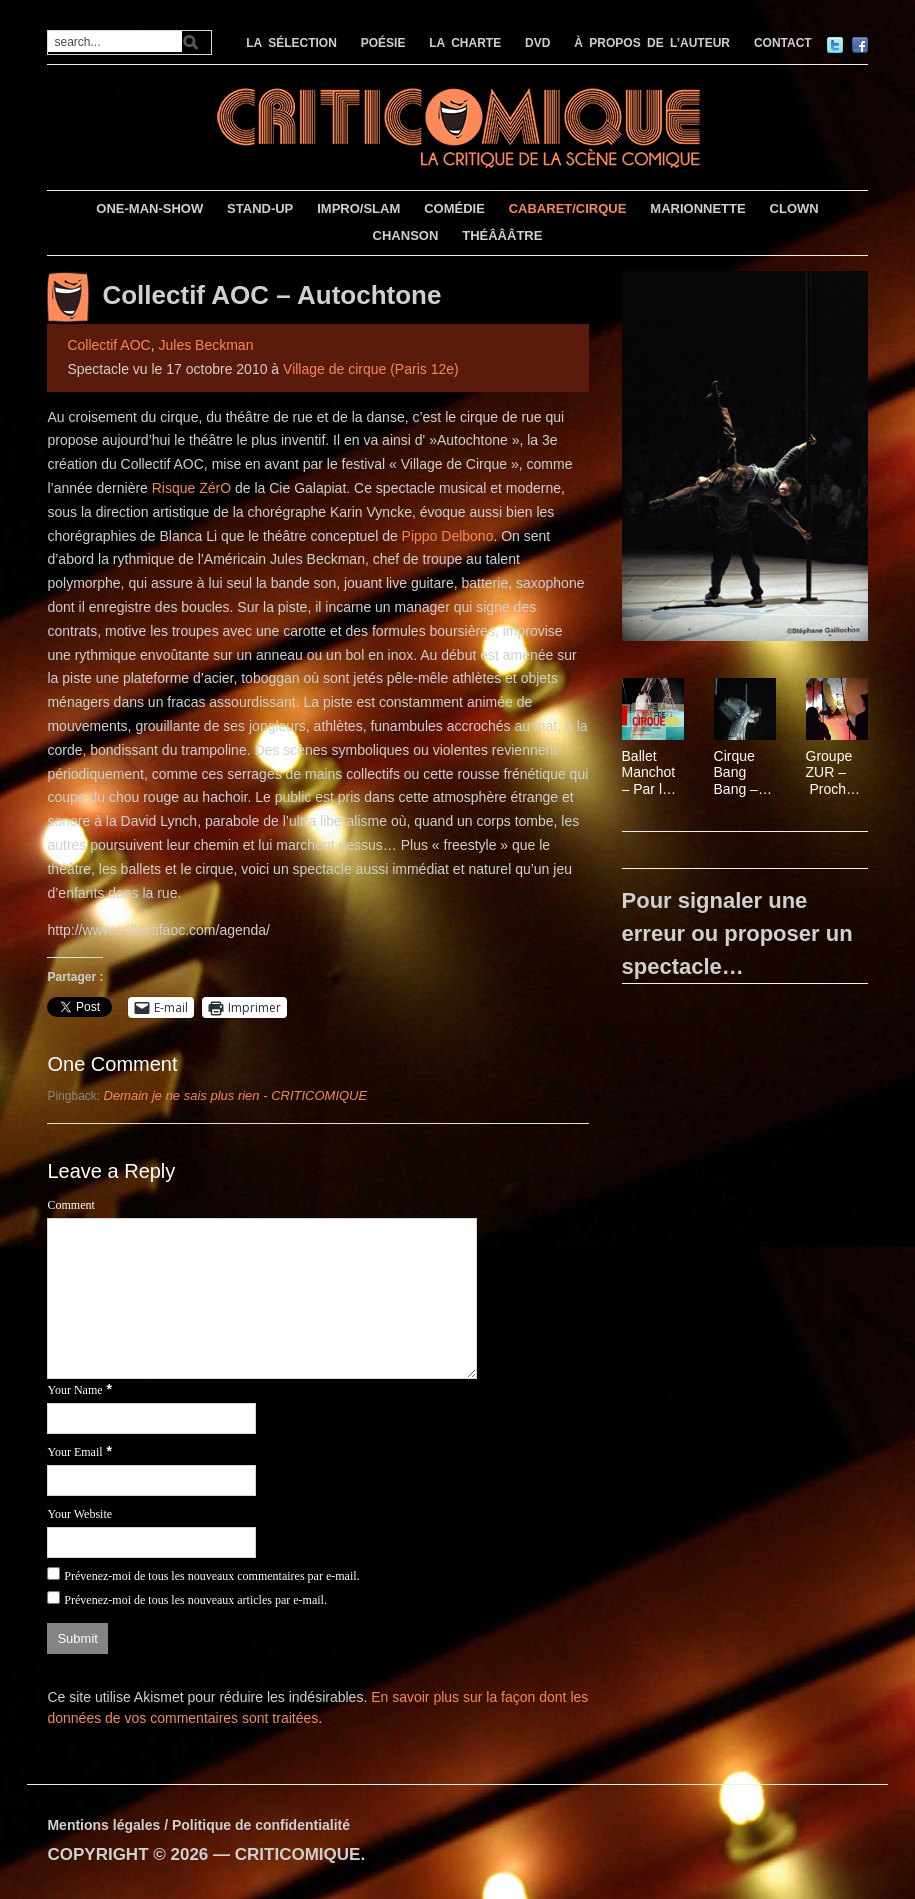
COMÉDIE (454, 208)
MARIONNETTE (697, 208)
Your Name (74, 1390)
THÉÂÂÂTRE (502, 235)
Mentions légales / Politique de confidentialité (198, 1825)
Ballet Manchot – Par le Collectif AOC (649, 773)
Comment (70, 1205)
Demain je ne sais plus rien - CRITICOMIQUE (236, 1095)
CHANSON (406, 235)
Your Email (74, 1452)
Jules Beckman (205, 345)
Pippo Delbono (448, 536)
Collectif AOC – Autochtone (271, 295)
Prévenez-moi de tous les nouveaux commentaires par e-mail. (211, 1576)
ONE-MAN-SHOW (149, 208)
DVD (537, 43)
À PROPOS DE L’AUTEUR (652, 43)
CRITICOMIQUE (298, 1854)
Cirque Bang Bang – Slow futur (736, 773)
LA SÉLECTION (291, 43)
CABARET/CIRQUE (568, 208)
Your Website (79, 1514)
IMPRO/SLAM (358, 208)
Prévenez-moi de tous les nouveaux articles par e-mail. (195, 1600)
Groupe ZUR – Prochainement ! (835, 773)
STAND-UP (260, 208)
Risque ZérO (191, 488)
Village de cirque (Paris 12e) (371, 369)
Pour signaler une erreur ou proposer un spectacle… (737, 933)
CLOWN (794, 208)
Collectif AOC (108, 345)
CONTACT (783, 43)
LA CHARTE (465, 43)
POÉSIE (383, 43)
